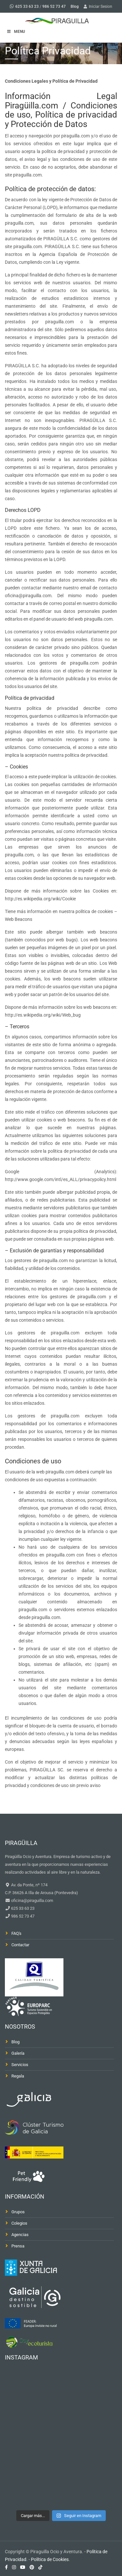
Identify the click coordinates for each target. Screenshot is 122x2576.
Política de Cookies (50, 2559)
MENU (16, 31)
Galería (17, 2053)
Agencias (20, 2234)
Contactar (20, 1944)
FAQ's (16, 1933)
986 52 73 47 (54, 6)
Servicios (19, 2064)
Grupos (18, 2211)
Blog (75, 6)
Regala (17, 2076)
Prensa (17, 2246)
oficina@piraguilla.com (31, 1900)
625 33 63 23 (27, 6)
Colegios (19, 2223)
